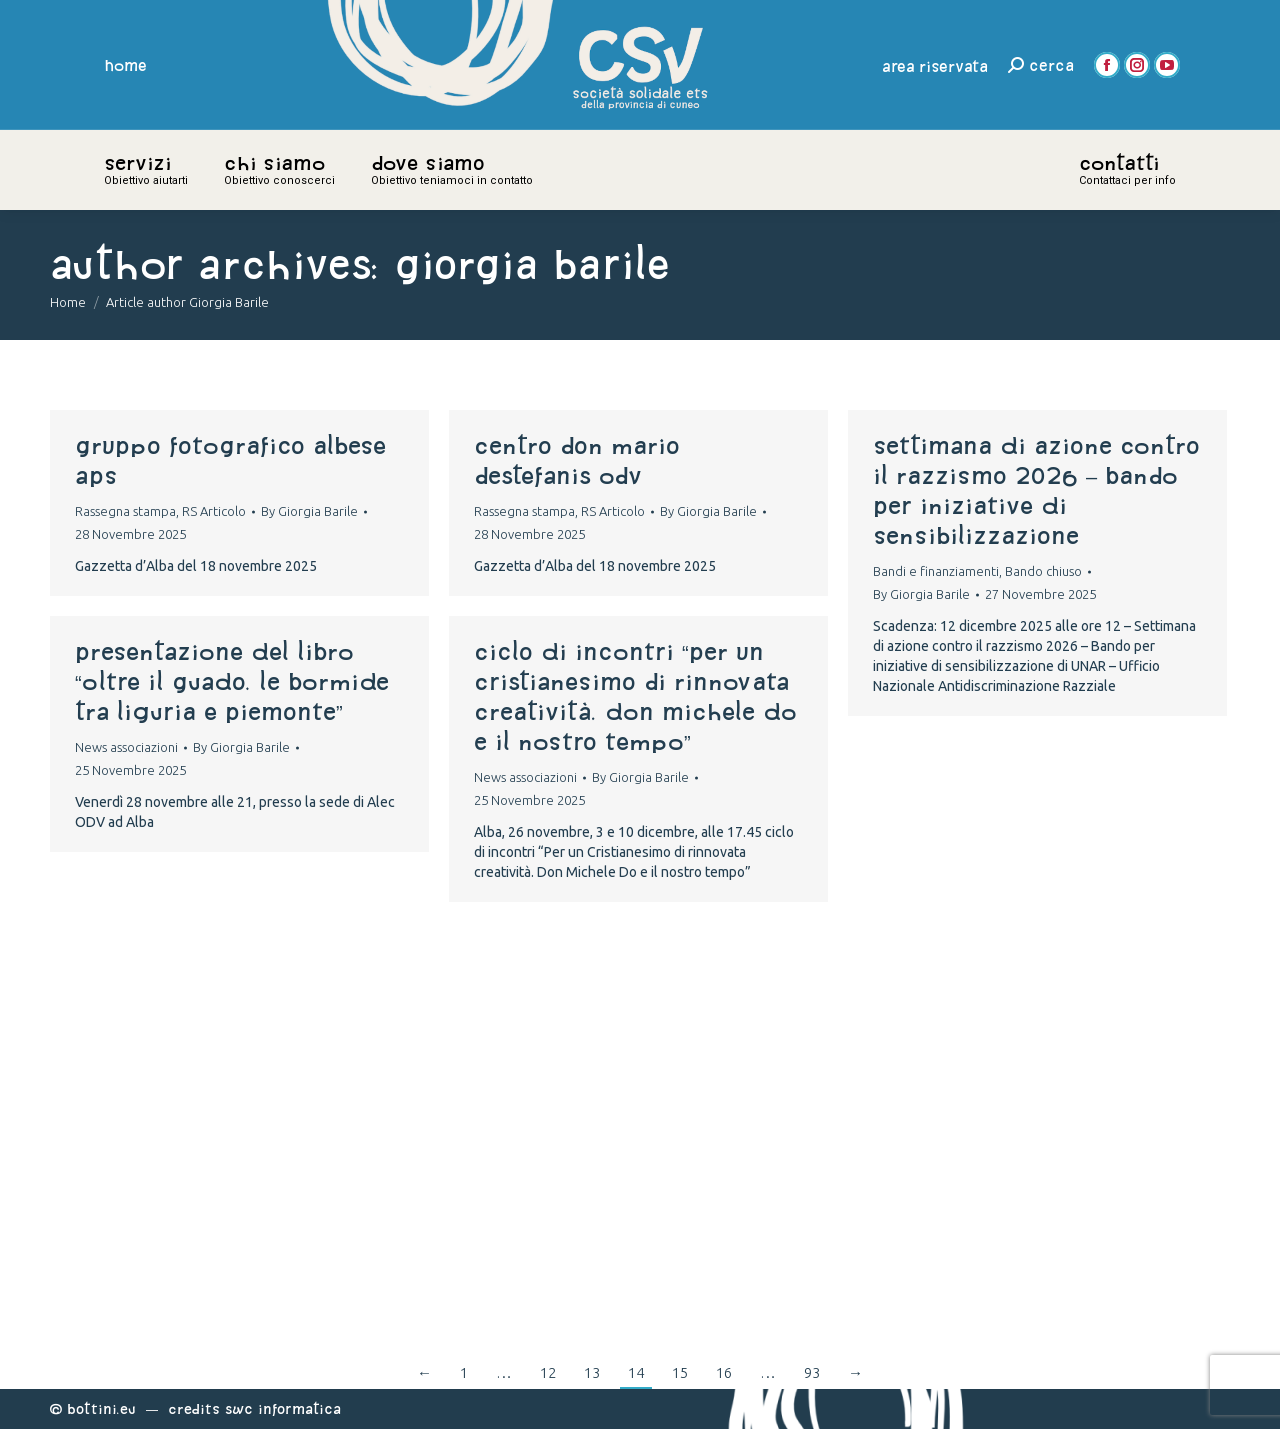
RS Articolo (214, 511)
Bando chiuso (1043, 571)
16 (724, 1372)
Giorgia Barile (532, 263)
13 (592, 1372)
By (309, 511)
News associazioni (126, 747)
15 (680, 1372)
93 (812, 1372)
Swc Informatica (283, 1408)
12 (548, 1372)
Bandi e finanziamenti (936, 571)
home (126, 65)
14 (636, 1372)
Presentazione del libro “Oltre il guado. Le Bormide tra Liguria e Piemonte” (232, 681)
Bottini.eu (101, 1408)
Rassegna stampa (125, 511)
